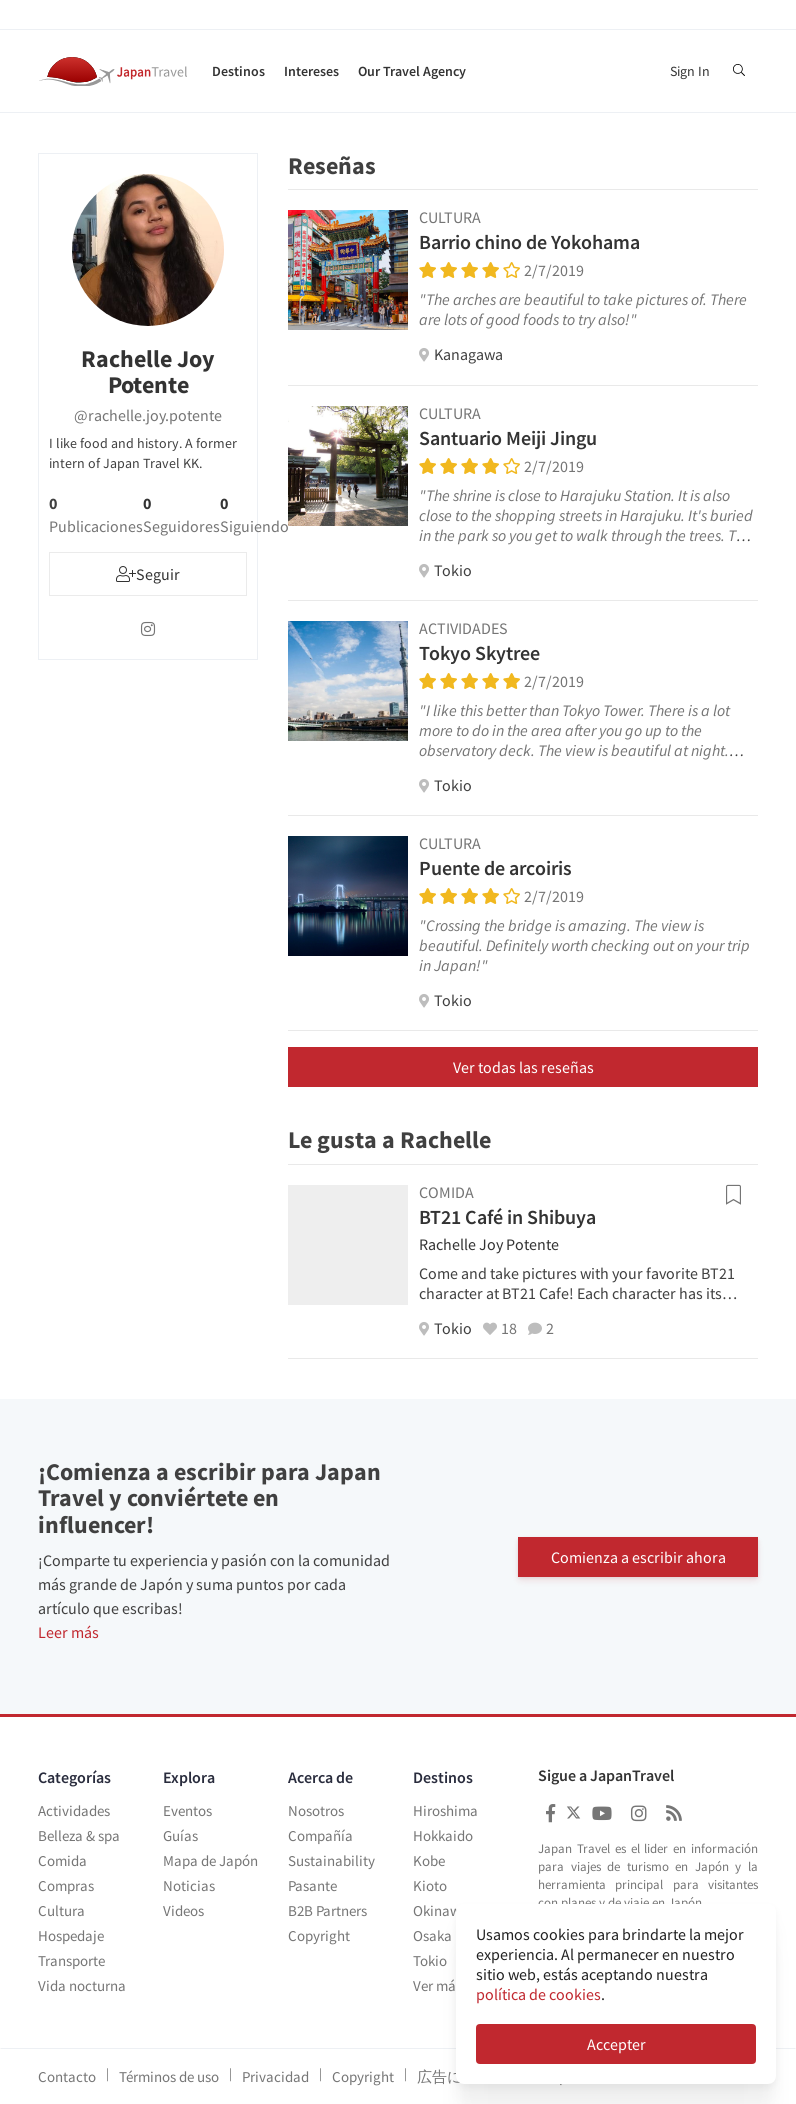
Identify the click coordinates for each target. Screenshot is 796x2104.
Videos (183, 1910)
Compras (66, 1885)
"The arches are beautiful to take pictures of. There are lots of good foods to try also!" (583, 309)
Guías (180, 1835)
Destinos (238, 71)
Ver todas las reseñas (523, 1067)
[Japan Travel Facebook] (550, 1813)
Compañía (320, 1835)
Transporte (71, 1960)
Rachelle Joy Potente (489, 1244)
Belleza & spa (79, 1835)
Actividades (74, 1810)
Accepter (616, 2044)
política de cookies (538, 1994)
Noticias (189, 1885)
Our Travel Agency (412, 71)
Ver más (437, 1985)
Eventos (187, 1810)
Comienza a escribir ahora (638, 1556)
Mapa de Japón (210, 1860)
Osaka (432, 1935)
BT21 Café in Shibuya (507, 1216)
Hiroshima (445, 1810)
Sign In (690, 71)
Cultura (61, 1910)
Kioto (430, 1885)
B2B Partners (327, 1910)
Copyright (319, 1935)
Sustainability (331, 1860)
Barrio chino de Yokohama (529, 241)
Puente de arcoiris (495, 867)
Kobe (429, 1860)
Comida (62, 1860)
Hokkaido (443, 1835)
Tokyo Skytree (479, 652)
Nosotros (316, 1810)
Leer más (68, 1632)
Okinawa (441, 1910)
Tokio (430, 1960)
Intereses (311, 71)
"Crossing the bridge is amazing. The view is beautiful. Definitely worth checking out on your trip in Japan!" (584, 945)
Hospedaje (71, 1935)
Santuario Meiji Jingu (508, 437)
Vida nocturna (82, 1985)
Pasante (312, 1885)
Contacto (67, 2076)
